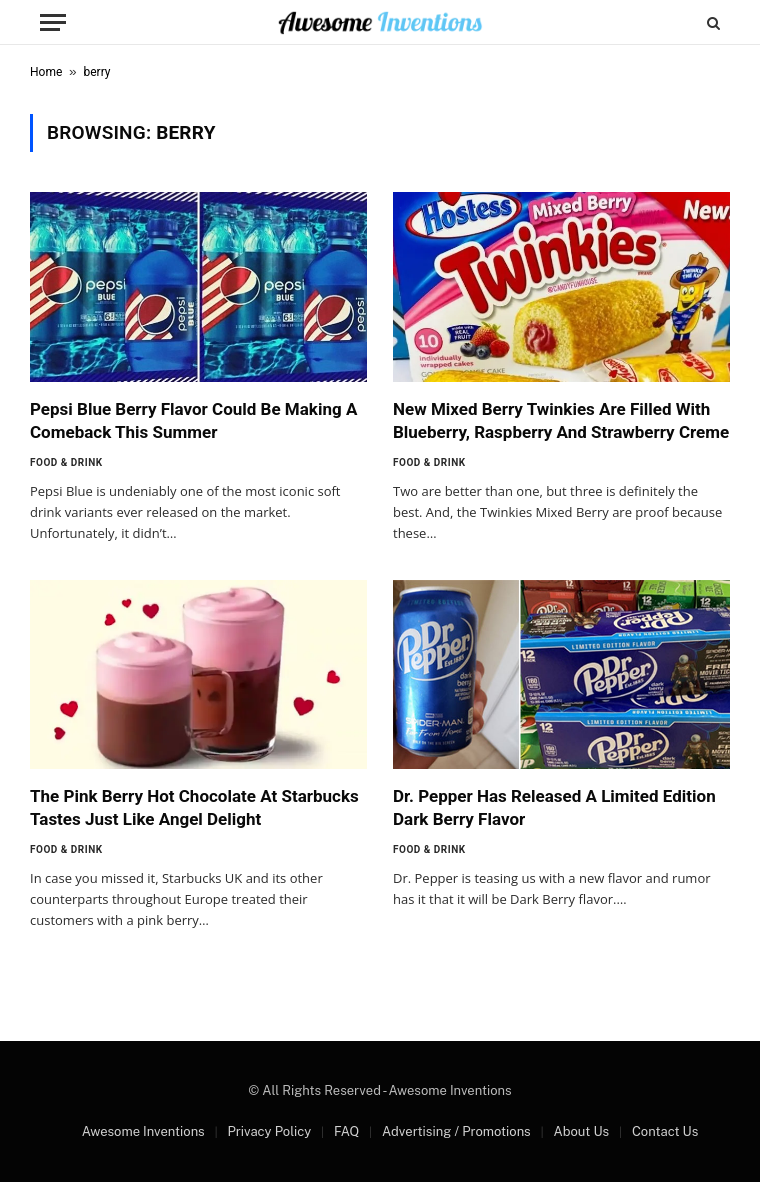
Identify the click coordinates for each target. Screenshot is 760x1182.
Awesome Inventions (143, 1131)
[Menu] (53, 22)
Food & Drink (66, 462)
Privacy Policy (269, 1131)
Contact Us (665, 1131)
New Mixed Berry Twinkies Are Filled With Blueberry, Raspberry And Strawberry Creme (561, 420)
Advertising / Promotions (456, 1131)
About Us (581, 1131)
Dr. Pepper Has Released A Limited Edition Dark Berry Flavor (554, 807)
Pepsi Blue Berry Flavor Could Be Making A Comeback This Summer (193, 420)
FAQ (346, 1131)
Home (46, 72)
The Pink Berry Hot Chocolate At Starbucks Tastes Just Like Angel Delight (194, 807)
